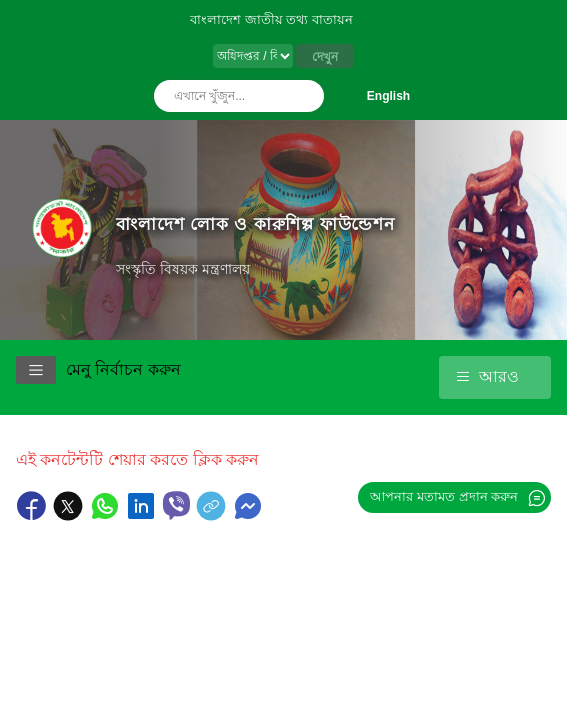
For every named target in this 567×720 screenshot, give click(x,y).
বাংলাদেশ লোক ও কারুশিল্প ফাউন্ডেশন (255, 224)
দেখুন (325, 57)
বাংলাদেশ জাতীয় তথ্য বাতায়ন (271, 19)
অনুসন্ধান (304, 96)
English (388, 96)
